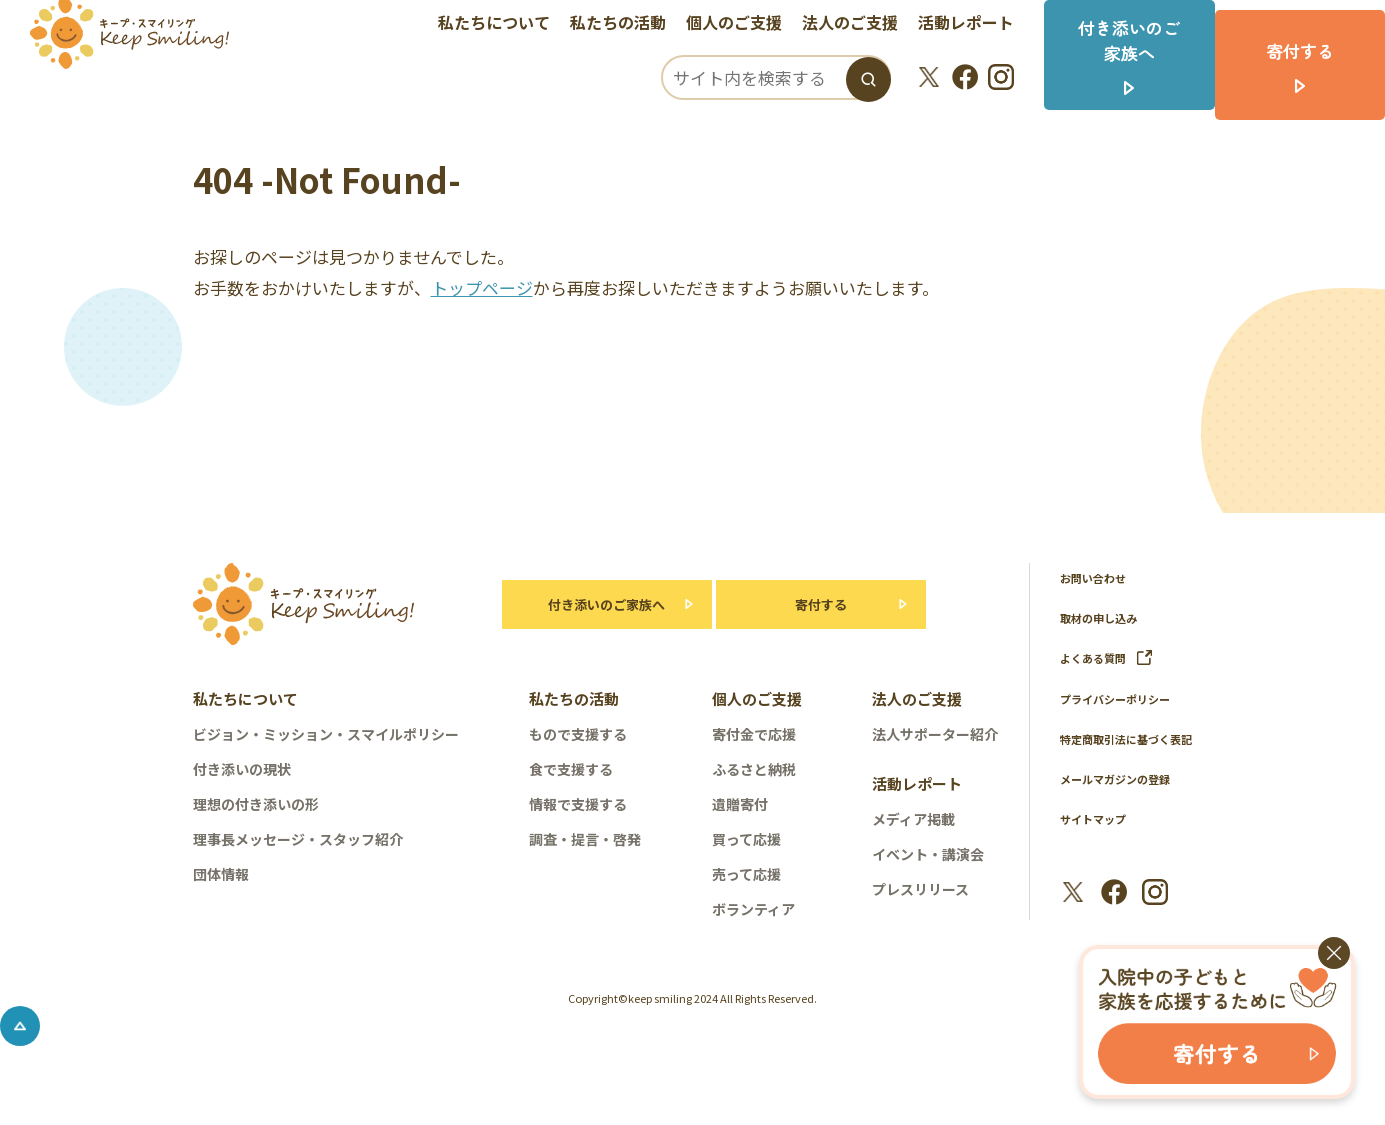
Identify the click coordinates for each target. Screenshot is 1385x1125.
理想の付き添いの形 (256, 804)
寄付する (821, 604)
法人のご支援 (863, 25)
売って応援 (746, 874)
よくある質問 (1112, 657)
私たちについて (507, 25)
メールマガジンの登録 (1125, 802)
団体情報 (221, 874)
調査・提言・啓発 (585, 839)
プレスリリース (920, 889)
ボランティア (753, 909)
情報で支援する (578, 804)
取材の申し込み (1105, 617)
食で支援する (571, 769)
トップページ (482, 287)
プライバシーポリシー (1125, 697)
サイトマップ (1099, 842)
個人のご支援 (747, 25)
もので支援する (578, 734)
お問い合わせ (1099, 577)
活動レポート (979, 25)
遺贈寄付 (740, 804)
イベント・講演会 (928, 854)
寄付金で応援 (754, 734)
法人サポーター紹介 (935, 734)
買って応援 (746, 839)
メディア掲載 (913, 819)
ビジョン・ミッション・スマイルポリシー (326, 734)
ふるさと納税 (754, 769)
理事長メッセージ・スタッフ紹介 (298, 839)
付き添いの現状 (242, 769)
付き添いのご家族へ (596, 604)
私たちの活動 (631, 25)
